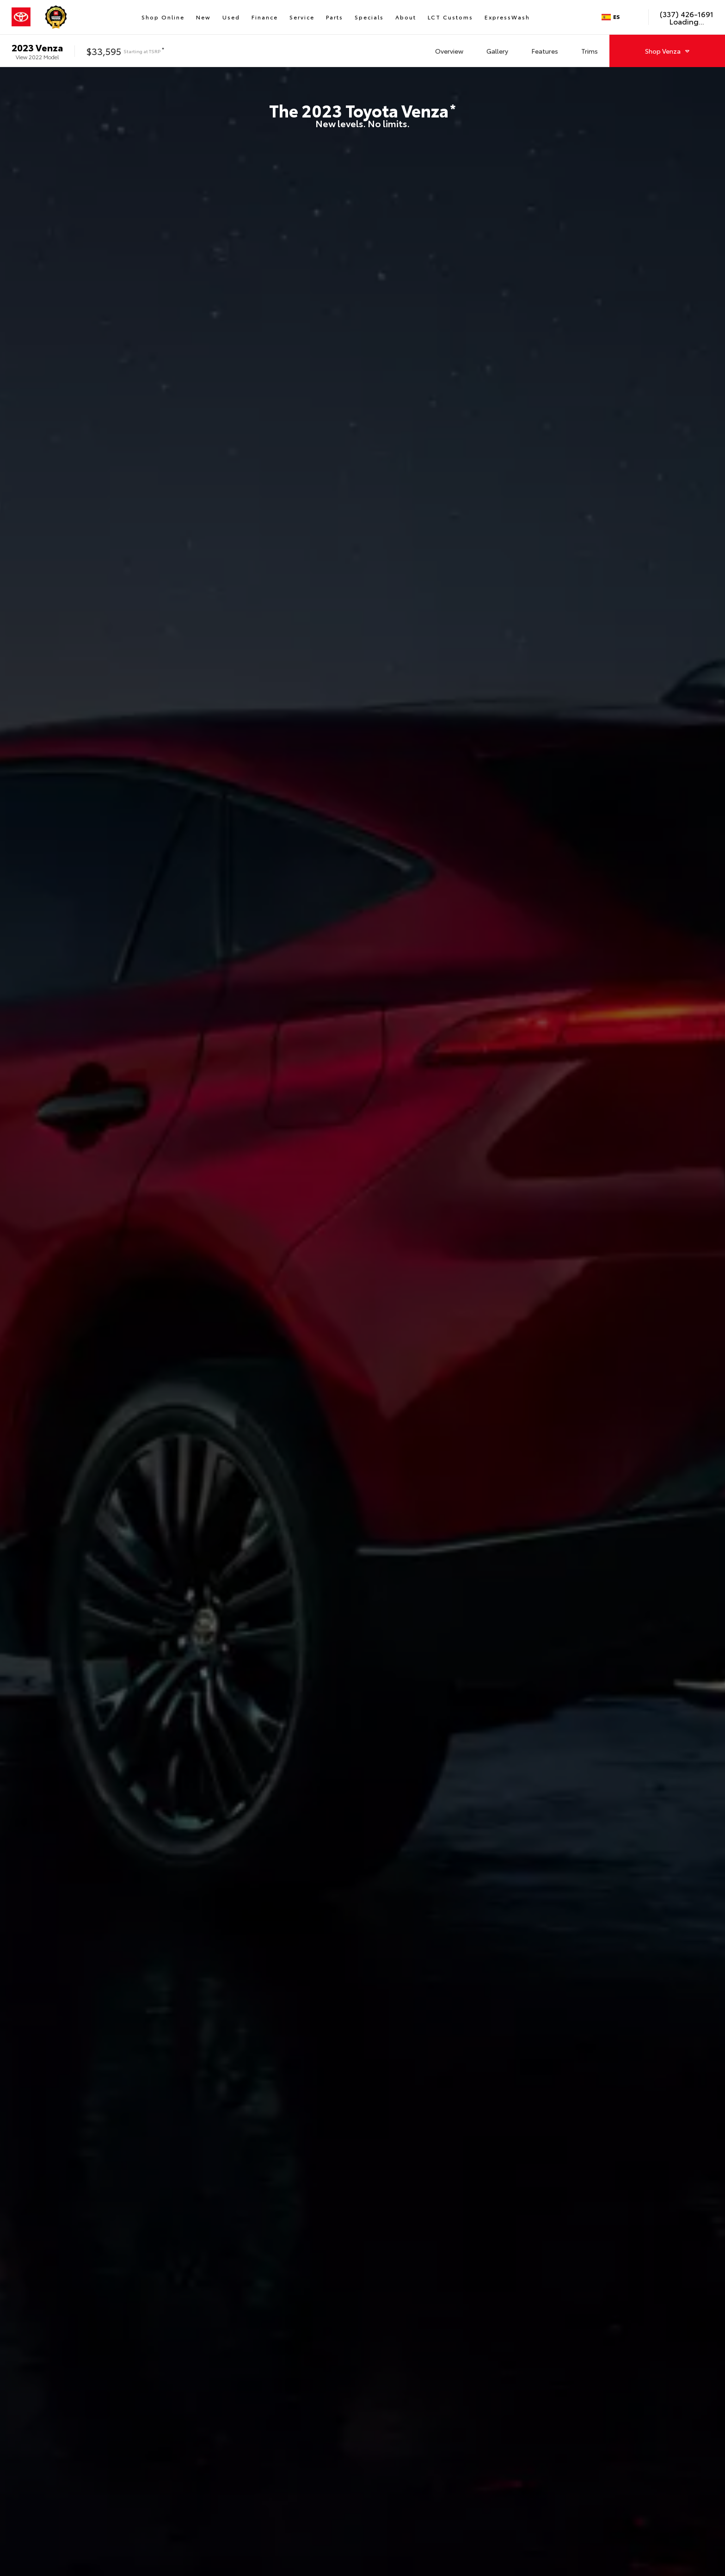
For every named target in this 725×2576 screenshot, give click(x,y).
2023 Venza (37, 47)
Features (544, 51)
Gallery (497, 51)
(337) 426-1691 (686, 14)
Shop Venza (667, 51)
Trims (589, 51)
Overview (449, 51)
